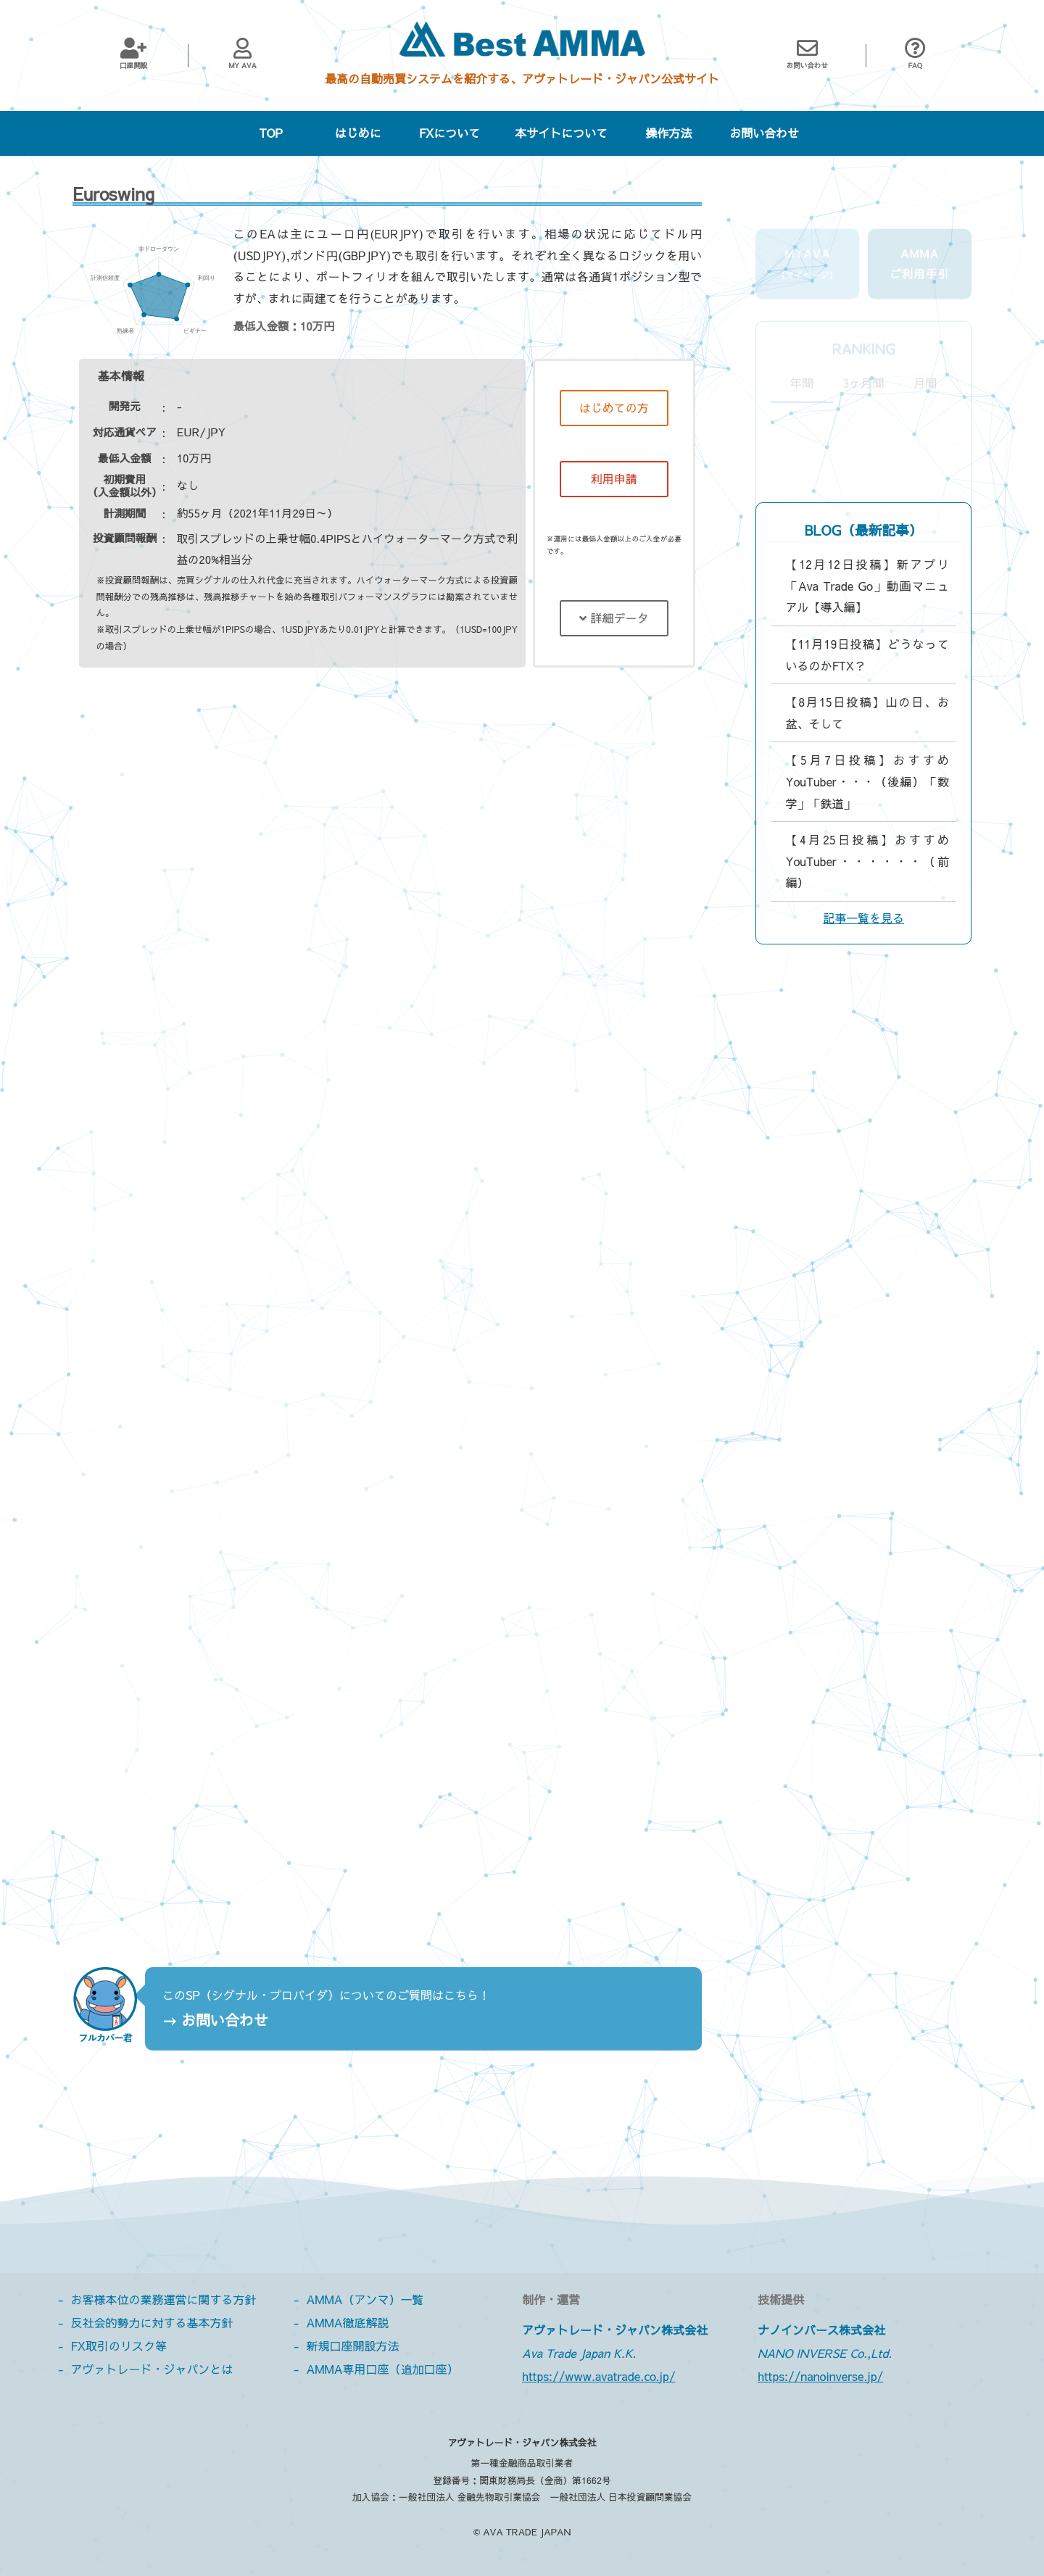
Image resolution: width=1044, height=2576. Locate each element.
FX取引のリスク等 (119, 2345)
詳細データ (613, 618)
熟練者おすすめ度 (831, 446)
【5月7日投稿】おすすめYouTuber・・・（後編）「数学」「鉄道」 (867, 781)
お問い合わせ (764, 133)
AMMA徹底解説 (348, 2322)
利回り (802, 373)
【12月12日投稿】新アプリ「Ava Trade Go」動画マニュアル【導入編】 (867, 585)
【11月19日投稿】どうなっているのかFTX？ (867, 654)
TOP (270, 133)
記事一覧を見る (863, 918)
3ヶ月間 (863, 321)
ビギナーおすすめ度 (837, 409)
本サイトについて (561, 133)
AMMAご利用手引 (920, 202)
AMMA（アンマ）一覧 (365, 2299)
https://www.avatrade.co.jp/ (599, 2376)
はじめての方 (614, 407)
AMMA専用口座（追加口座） (383, 2369)
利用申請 (614, 478)
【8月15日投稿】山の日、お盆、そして (867, 712)
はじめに (358, 133)
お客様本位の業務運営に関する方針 (164, 2299)
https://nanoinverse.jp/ (820, 2376)
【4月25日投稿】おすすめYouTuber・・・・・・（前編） (867, 860)
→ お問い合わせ (215, 2019)
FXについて (450, 133)
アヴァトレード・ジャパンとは (152, 2369)
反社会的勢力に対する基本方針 (152, 2322)
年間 (801, 321)
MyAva (807, 201)
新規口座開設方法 (353, 2345)
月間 (925, 321)
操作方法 (668, 133)
